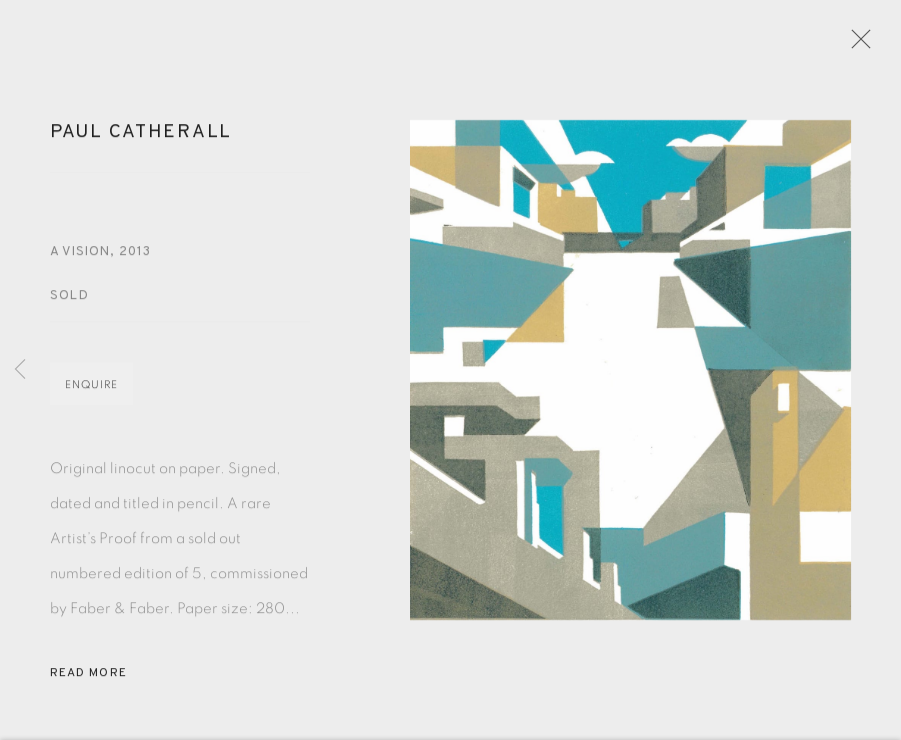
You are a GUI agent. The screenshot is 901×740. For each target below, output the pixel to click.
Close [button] (858, 45)
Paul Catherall (141, 138)
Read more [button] (88, 679)
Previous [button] (20, 370)
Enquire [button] (91, 390)
